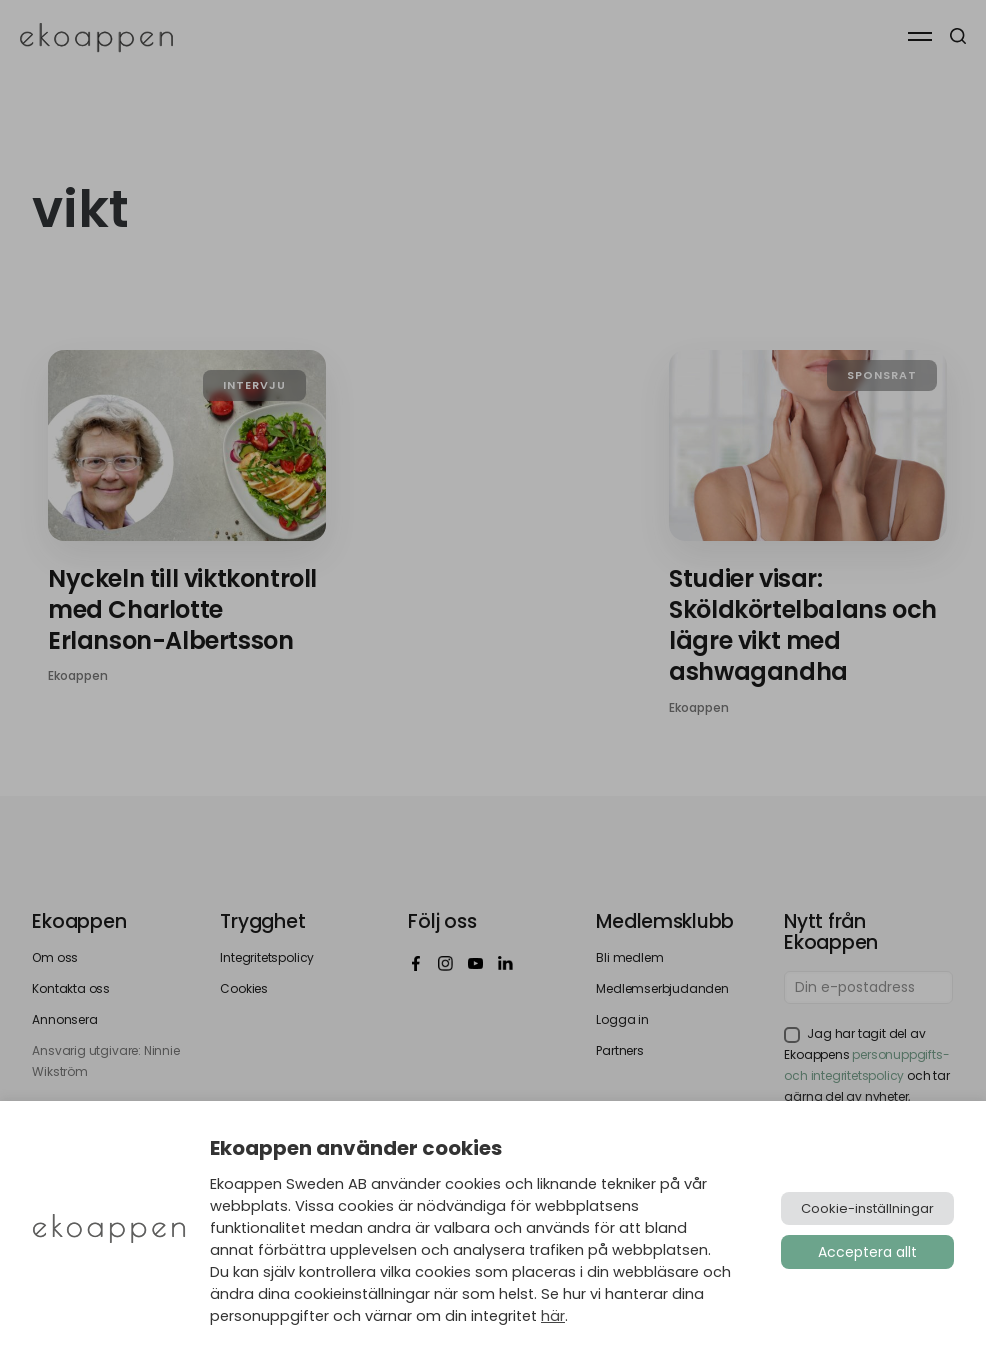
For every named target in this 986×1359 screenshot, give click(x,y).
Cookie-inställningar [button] (867, 1208)
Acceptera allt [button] (867, 1252)
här (553, 1316)
